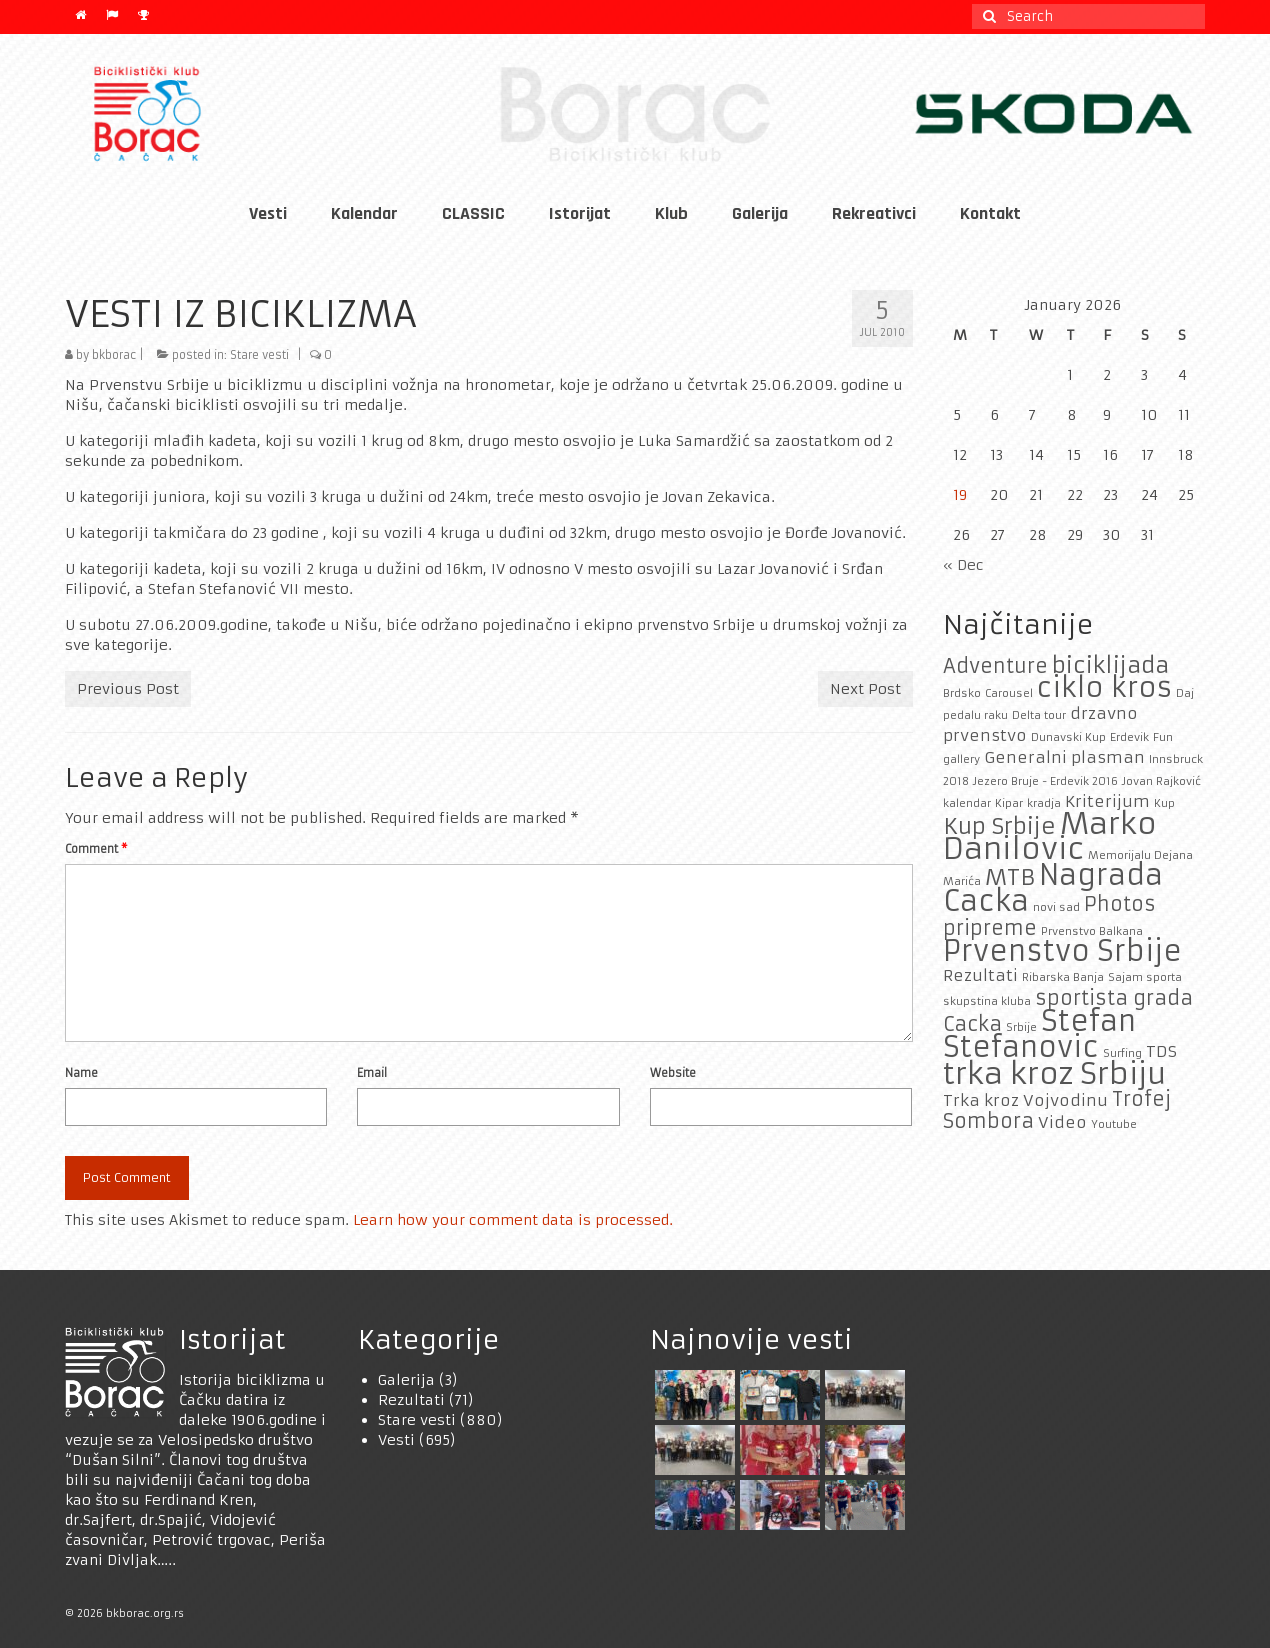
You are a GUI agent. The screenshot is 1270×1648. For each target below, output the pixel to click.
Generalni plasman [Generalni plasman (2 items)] (1064, 757)
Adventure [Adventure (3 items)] (995, 666)
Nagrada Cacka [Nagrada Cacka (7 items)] (1053, 888)
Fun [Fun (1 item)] (1163, 737)
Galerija (406, 1380)
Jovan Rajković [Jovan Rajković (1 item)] (1161, 781)
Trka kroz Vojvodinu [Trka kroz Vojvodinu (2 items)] (1025, 1100)
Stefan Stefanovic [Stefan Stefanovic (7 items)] (1039, 1034)
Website (673, 1073)
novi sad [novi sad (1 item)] (1056, 907)
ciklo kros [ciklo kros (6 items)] (1104, 687)
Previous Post (128, 689)
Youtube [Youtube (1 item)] (1114, 1124)
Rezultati (411, 1400)
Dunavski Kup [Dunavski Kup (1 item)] (1068, 737)
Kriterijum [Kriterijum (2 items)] (1107, 801)
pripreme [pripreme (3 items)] (990, 928)
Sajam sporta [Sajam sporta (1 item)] (1145, 977)
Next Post (865, 689)
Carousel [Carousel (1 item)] (1009, 693)
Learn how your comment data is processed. (513, 1220)
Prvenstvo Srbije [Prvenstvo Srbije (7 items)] (1062, 951)
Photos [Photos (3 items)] (1120, 904)
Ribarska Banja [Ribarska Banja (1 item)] (1063, 977)
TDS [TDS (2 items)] (1161, 1051)
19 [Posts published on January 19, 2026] (960, 495)
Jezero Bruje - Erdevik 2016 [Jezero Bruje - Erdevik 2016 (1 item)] (1045, 781)
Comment (96, 849)
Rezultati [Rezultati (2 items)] (980, 975)
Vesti (396, 1440)
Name (81, 1073)
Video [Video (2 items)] (1062, 1122)
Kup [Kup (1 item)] (1164, 803)
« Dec (963, 565)
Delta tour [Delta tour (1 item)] (1039, 715)
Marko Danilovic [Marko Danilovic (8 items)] (1050, 836)
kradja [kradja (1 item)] (1044, 803)
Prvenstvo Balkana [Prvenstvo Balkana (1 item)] (1092, 931)
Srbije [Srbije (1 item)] (1021, 1027)
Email (372, 1073)
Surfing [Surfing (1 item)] (1122, 1053)
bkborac (114, 355)
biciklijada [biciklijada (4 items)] (1110, 665)
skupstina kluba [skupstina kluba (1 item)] (987, 1001)
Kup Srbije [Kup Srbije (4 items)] (999, 826)
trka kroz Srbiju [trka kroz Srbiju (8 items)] (1054, 1073)
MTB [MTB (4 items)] (1010, 877)
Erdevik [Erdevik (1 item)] (1129, 737)
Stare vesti (259, 355)
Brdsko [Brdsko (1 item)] (962, 693)
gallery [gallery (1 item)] (961, 759)
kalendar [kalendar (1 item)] (967, 803)
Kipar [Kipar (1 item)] (1009, 803)
